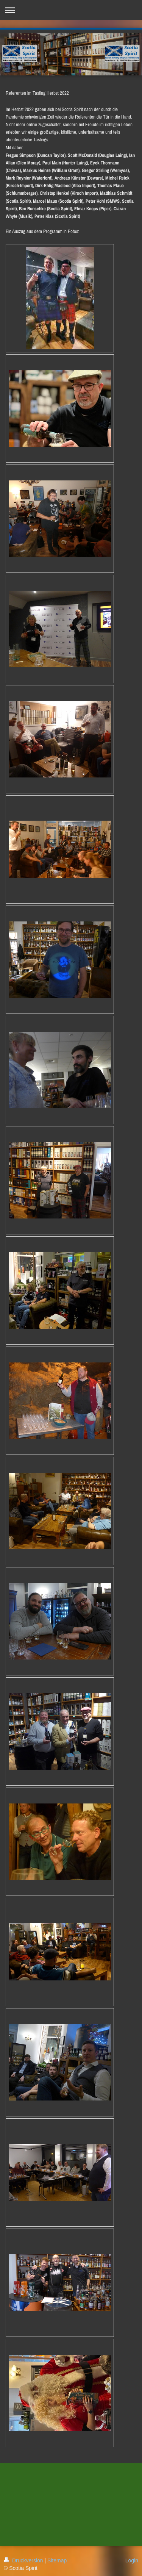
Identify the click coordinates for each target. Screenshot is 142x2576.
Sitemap (57, 2560)
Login (131, 2560)
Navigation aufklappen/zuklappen (71, 10)
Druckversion (24, 2560)
